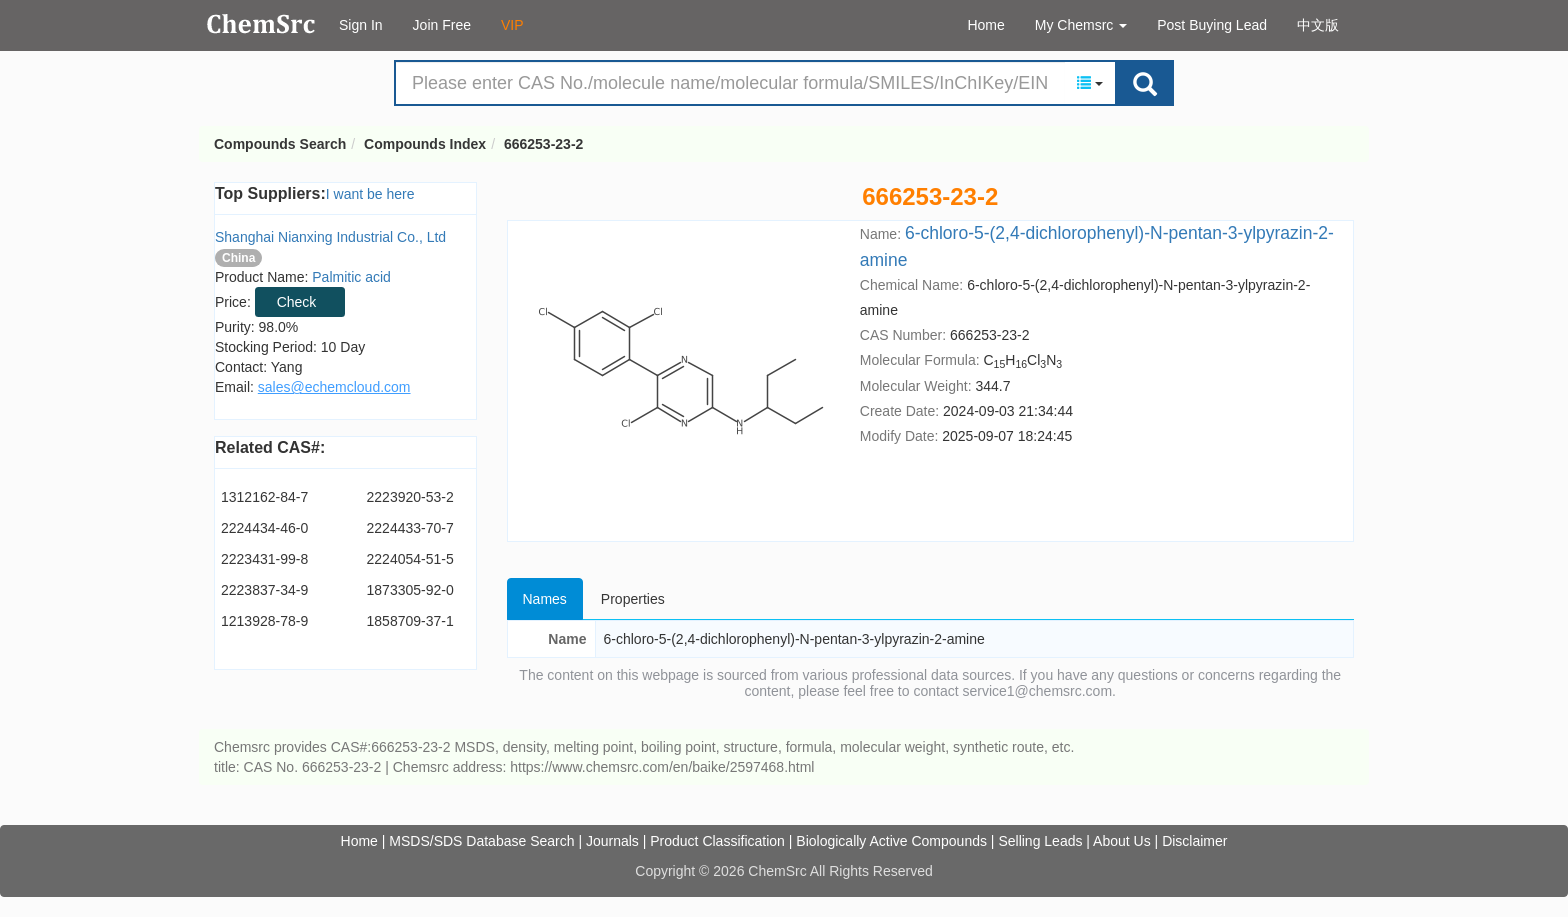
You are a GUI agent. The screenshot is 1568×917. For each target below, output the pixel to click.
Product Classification (717, 841)
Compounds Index (425, 144)
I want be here (370, 194)
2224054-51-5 (410, 559)
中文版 (1318, 25)
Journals (612, 841)
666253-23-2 (543, 144)
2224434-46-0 (264, 528)
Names (545, 599)
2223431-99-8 (264, 559)
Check (297, 302)
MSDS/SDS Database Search (481, 841)
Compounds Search (261, 24)
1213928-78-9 (264, 621)
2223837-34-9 (264, 590)
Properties (633, 599)
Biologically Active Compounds (891, 841)
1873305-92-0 (410, 590)
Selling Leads (1040, 841)
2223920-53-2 (410, 497)
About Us (1122, 841)
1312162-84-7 (264, 497)
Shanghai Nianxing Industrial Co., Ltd (330, 237)
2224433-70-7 (410, 528)
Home (985, 25)
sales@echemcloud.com (334, 387)
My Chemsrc (1081, 25)
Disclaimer (1194, 841)
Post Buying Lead (1212, 25)
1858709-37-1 (410, 621)
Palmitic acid (351, 277)
